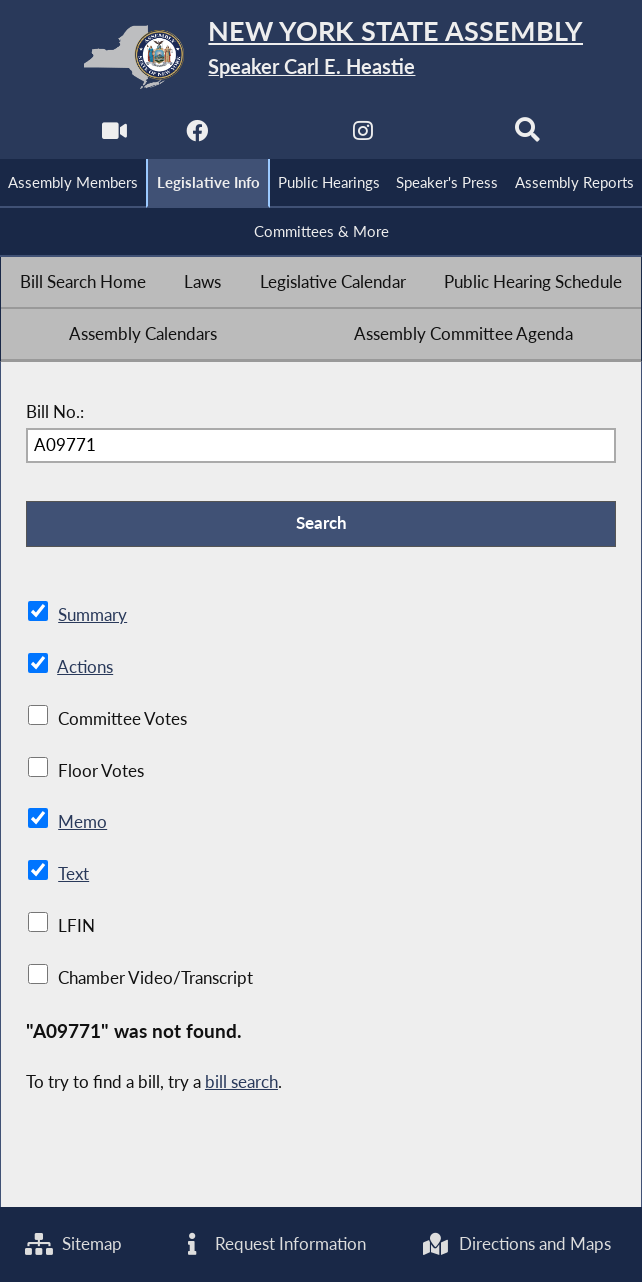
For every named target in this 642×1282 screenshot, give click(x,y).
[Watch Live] (114, 136)
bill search (241, 1082)
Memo (82, 822)
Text (73, 874)
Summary (92, 615)
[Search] (527, 136)
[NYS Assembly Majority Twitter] (279, 136)
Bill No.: (55, 412)
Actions (85, 667)
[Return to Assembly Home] (321, 57)
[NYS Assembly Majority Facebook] (197, 136)
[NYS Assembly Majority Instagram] (362, 136)
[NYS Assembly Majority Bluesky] (444, 136)
